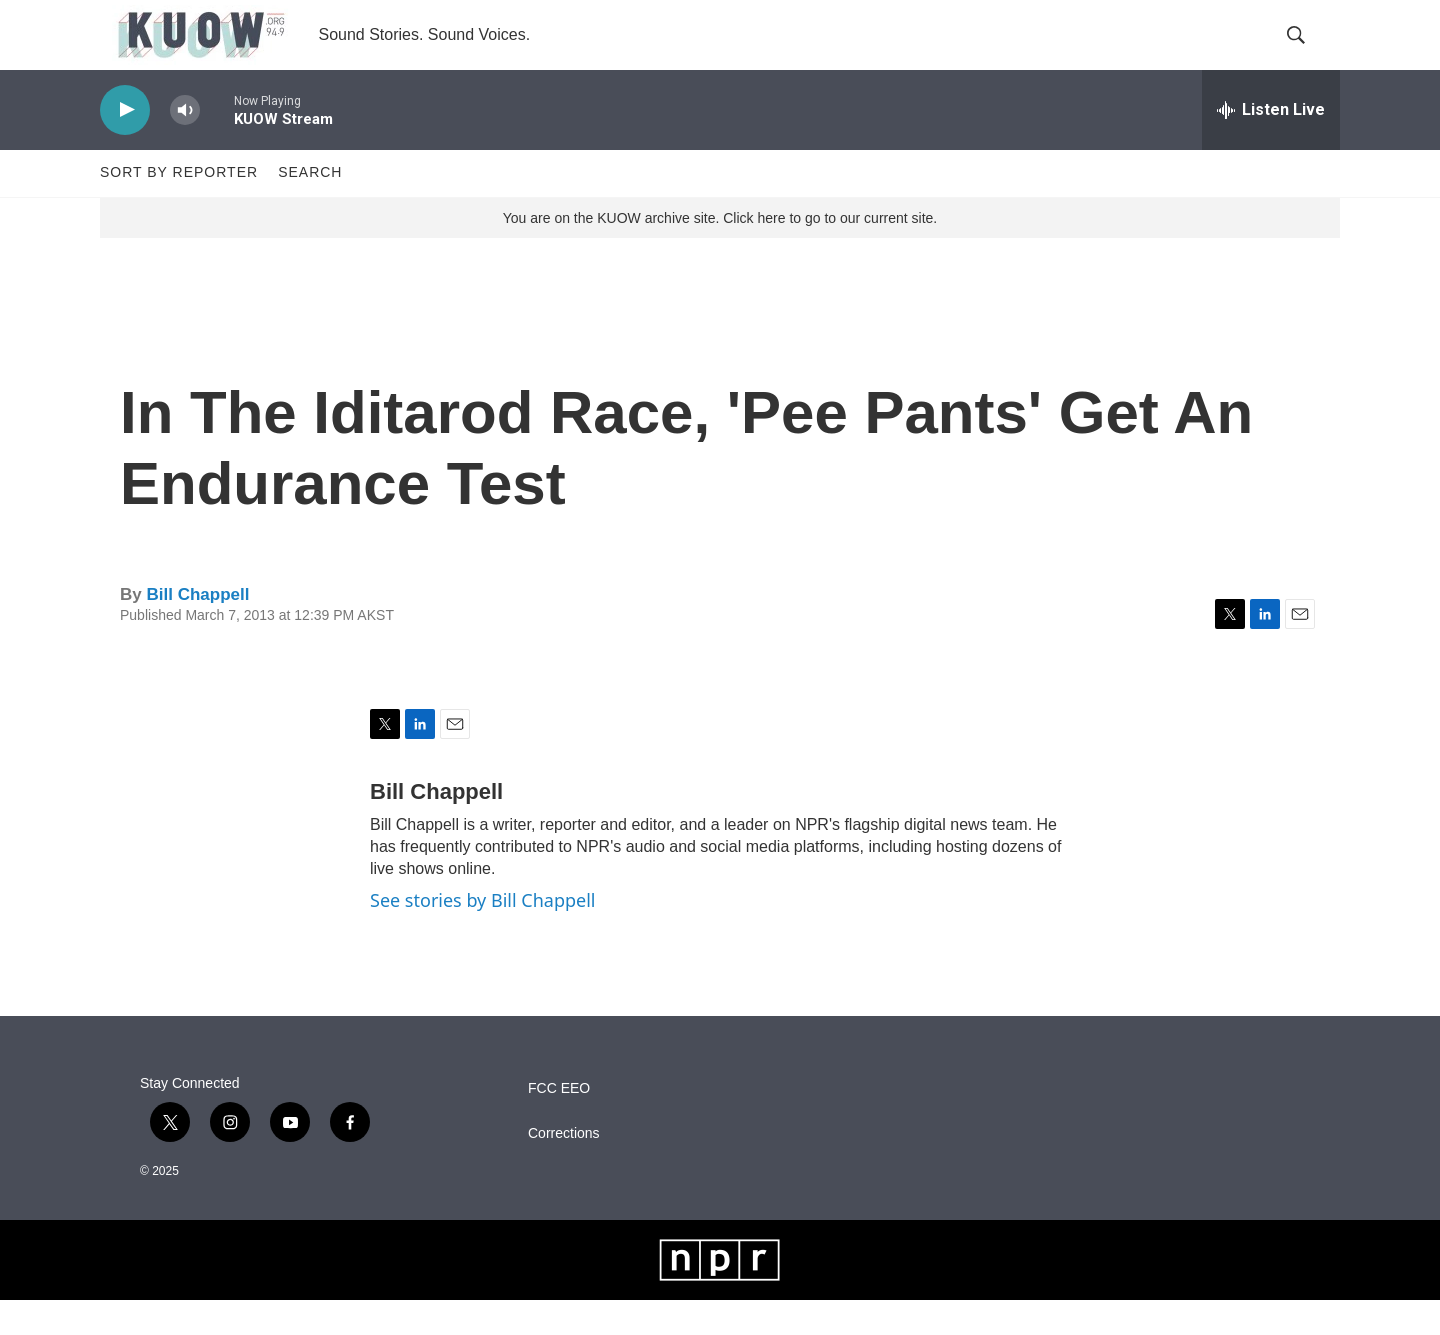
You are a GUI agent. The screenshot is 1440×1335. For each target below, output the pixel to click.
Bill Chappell (197, 629)
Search (310, 208)
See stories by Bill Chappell (482, 936)
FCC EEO (559, 1123)
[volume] (185, 145)
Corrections (564, 1168)
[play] (125, 145)
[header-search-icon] (1308, 53)
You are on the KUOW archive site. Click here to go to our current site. (720, 253)
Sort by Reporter (179, 208)
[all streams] (1271, 145)
